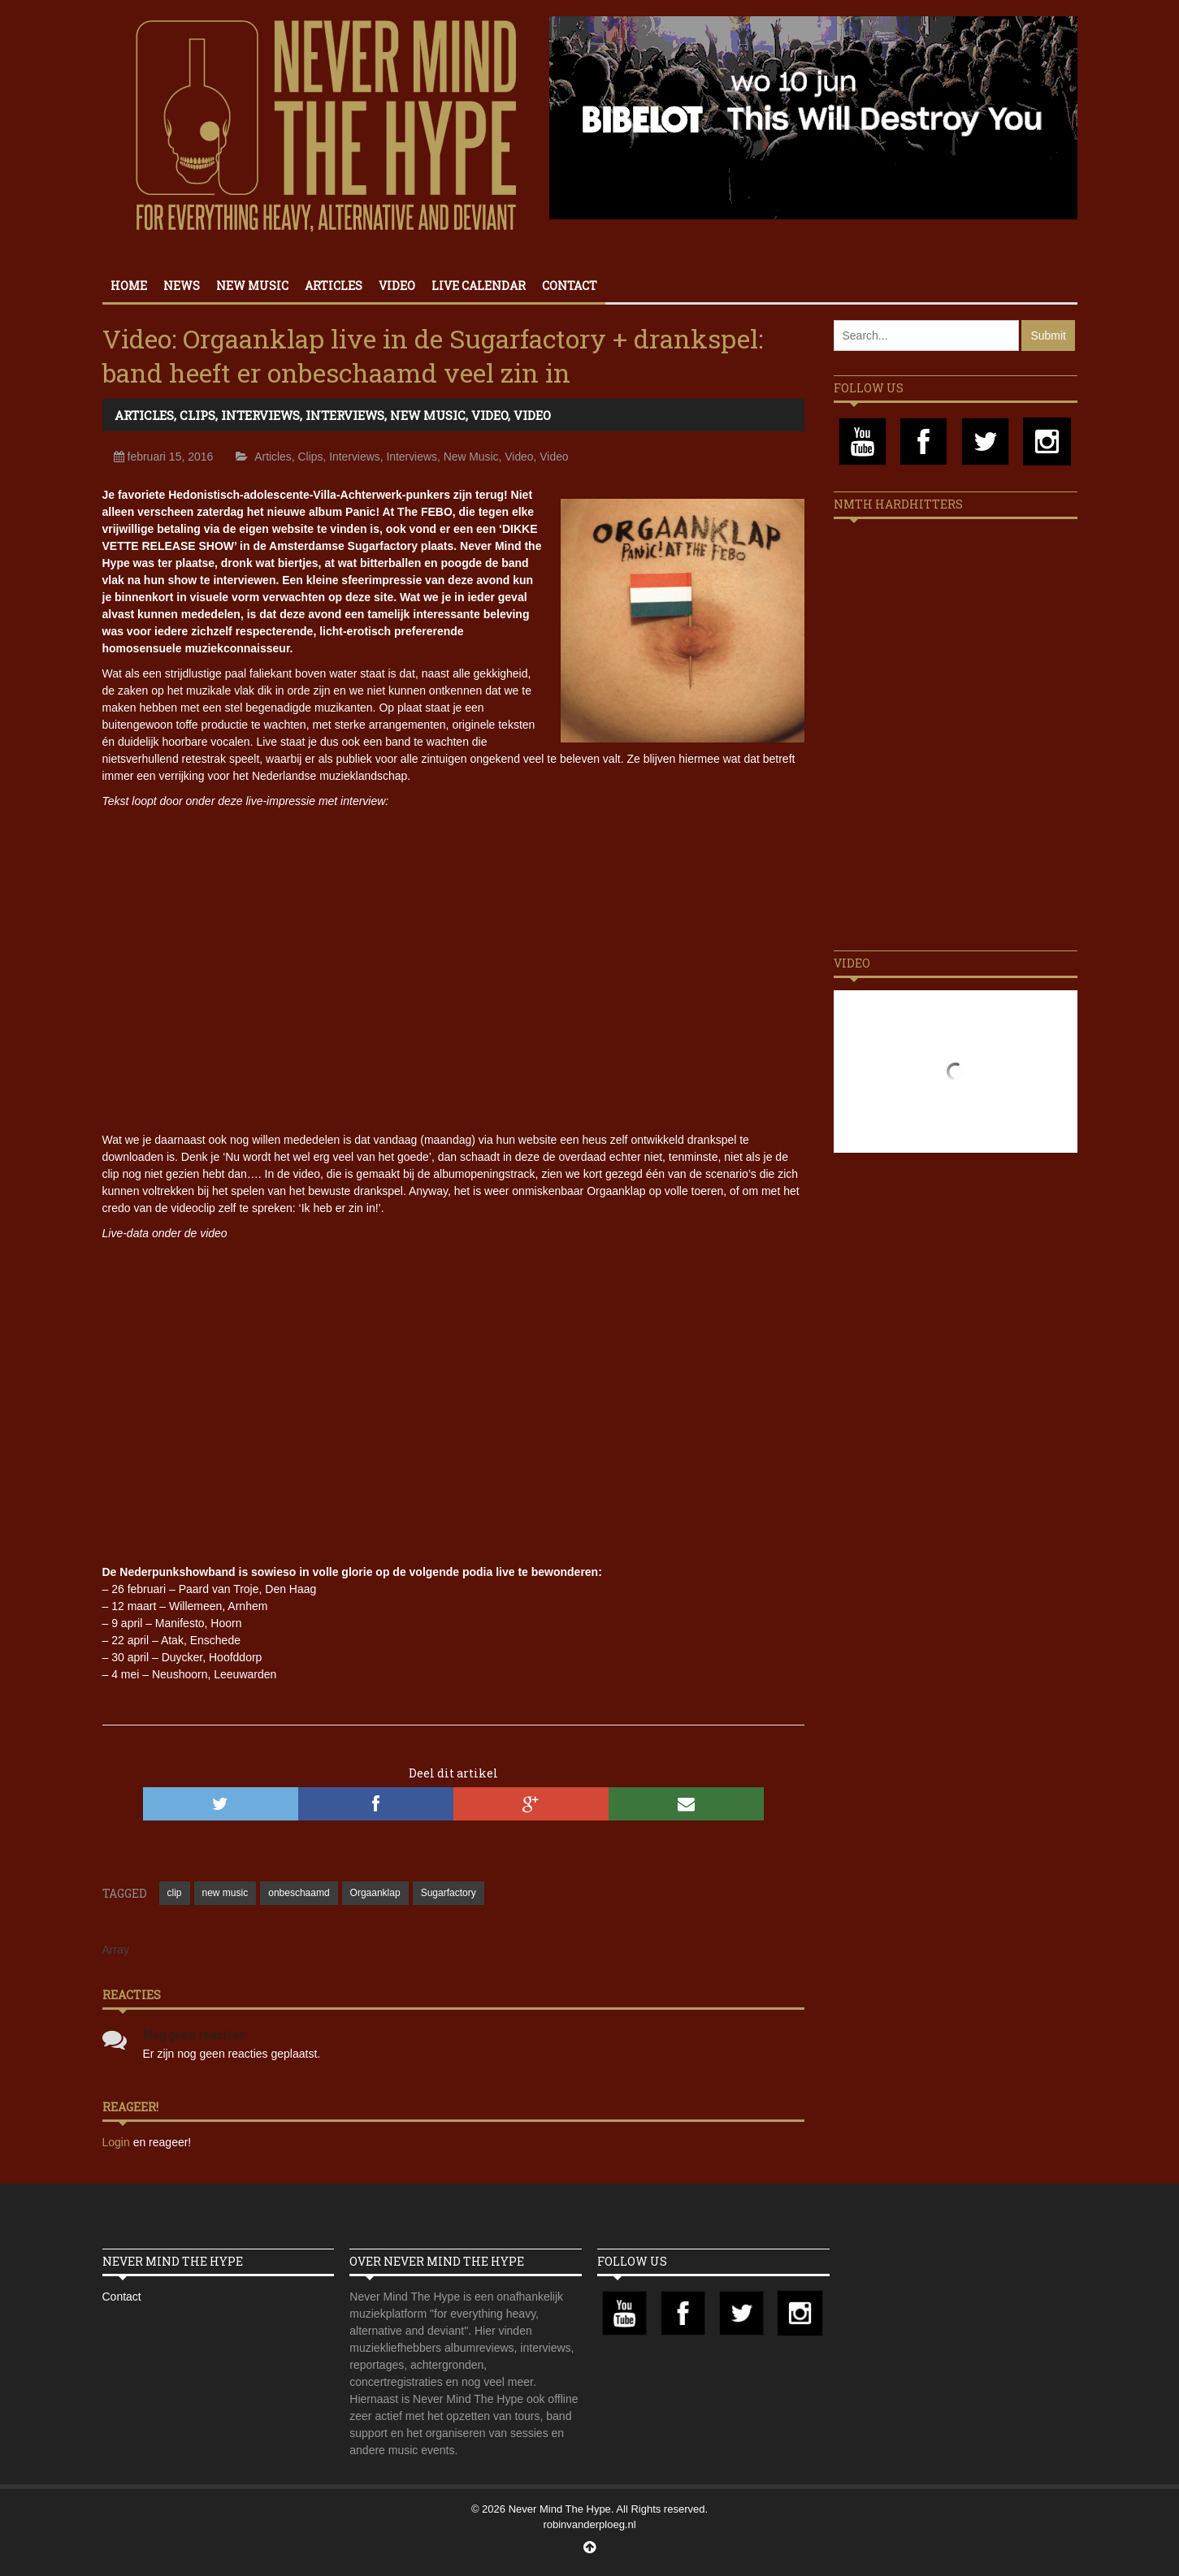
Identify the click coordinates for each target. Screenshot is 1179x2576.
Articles (333, 285)
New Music (252, 285)
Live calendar (478, 285)
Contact (569, 285)
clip (174, 1892)
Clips (197, 415)
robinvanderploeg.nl (589, 2524)
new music (225, 1892)
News (181, 285)
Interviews (260, 415)
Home (129, 285)
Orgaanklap (375, 1892)
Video (397, 285)
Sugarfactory (448, 1892)
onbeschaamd (298, 1892)
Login (117, 2142)
